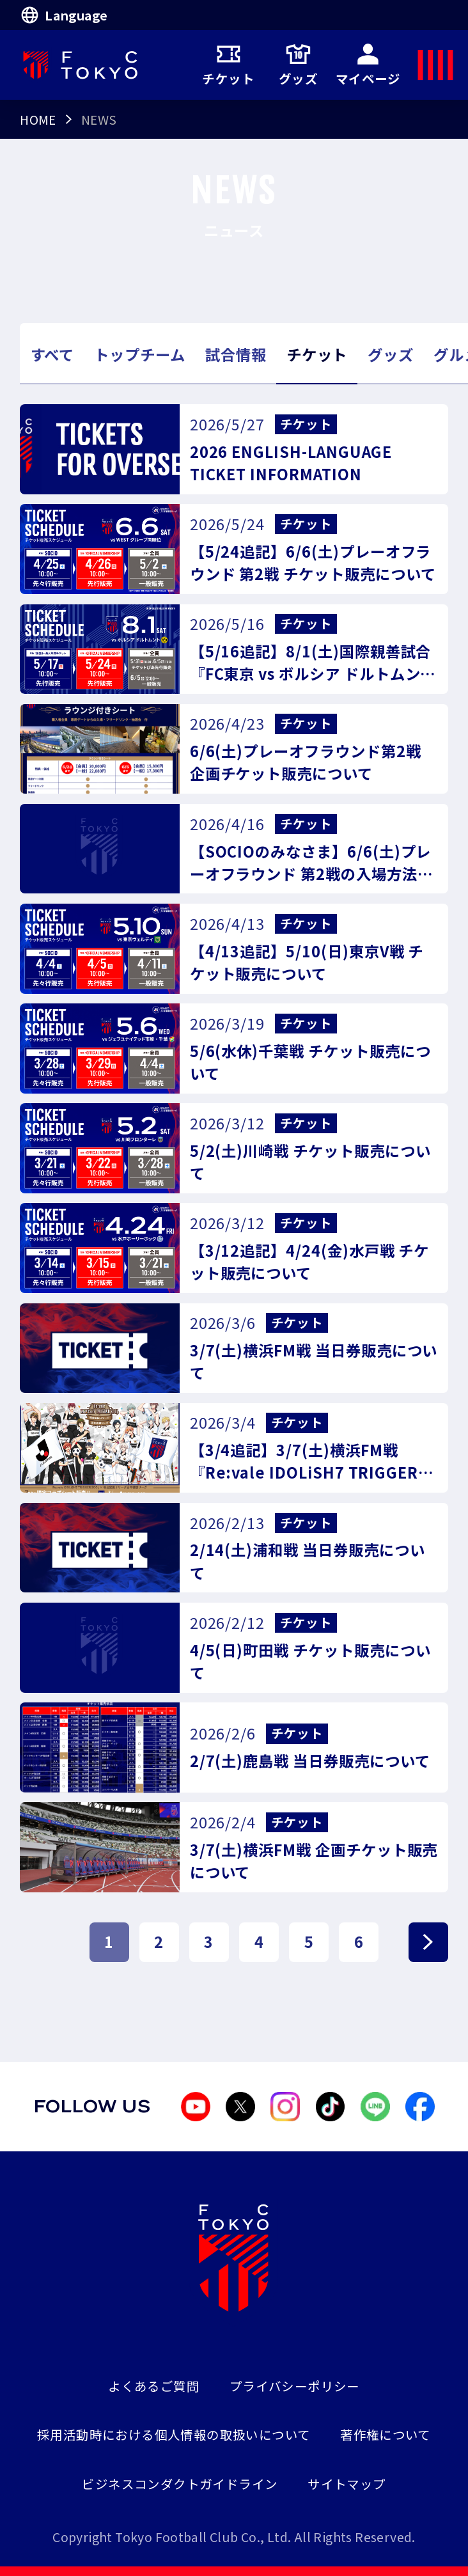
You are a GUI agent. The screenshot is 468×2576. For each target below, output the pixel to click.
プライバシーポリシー (295, 2385)
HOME (38, 119)
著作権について (385, 2434)
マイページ (368, 65)
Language (63, 15)
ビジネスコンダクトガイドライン (179, 2483)
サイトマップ (347, 2483)
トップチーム (139, 354)
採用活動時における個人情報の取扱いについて (173, 2434)
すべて (52, 354)
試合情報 (236, 354)
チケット (228, 65)
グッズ (298, 65)
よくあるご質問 (153, 2385)
